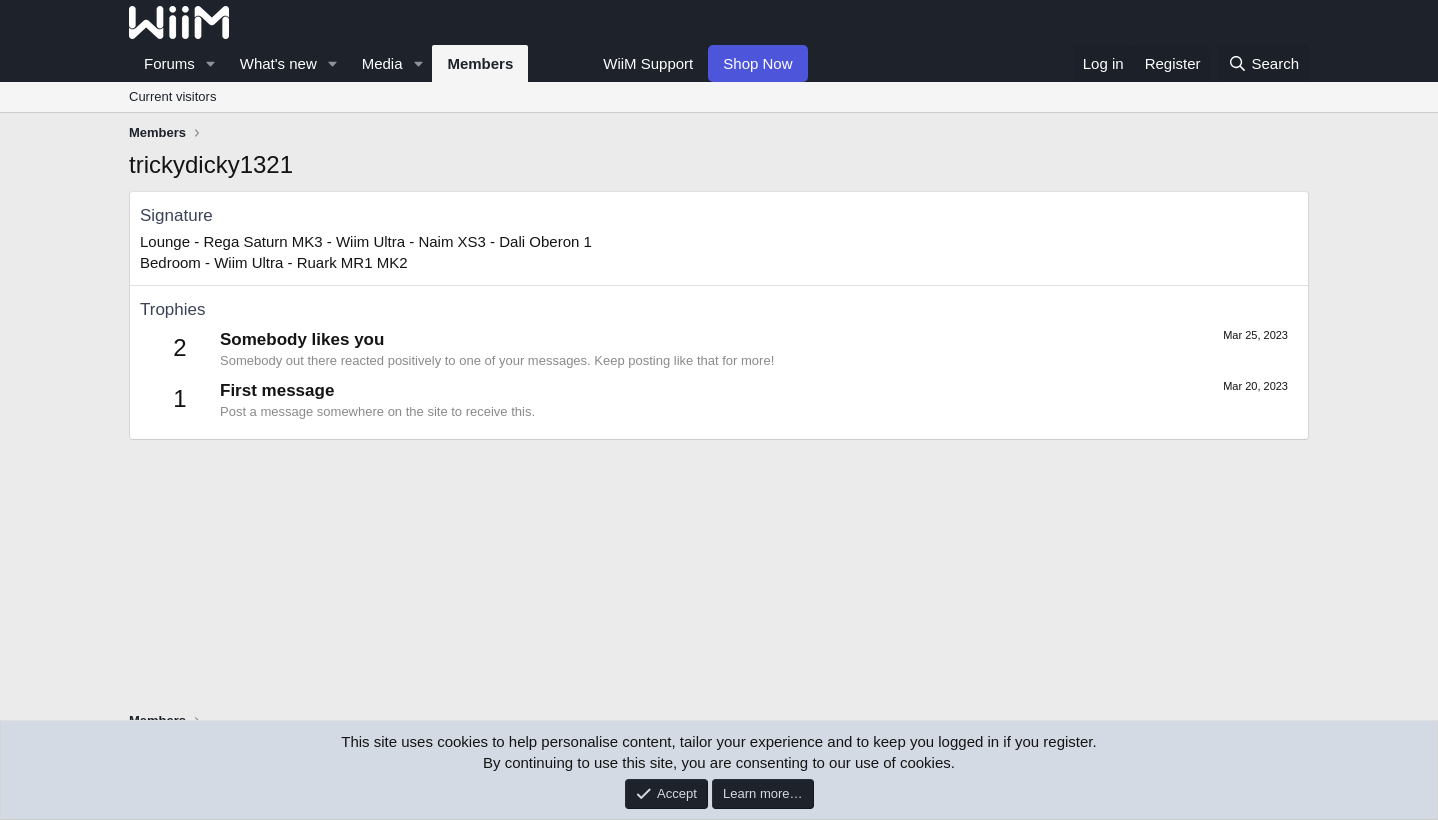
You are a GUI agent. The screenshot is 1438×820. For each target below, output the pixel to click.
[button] (211, 63)
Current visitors (172, 96)
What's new (278, 63)
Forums (169, 63)
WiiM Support (648, 63)
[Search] (1263, 63)
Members (480, 63)
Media (382, 63)
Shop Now (757, 63)
